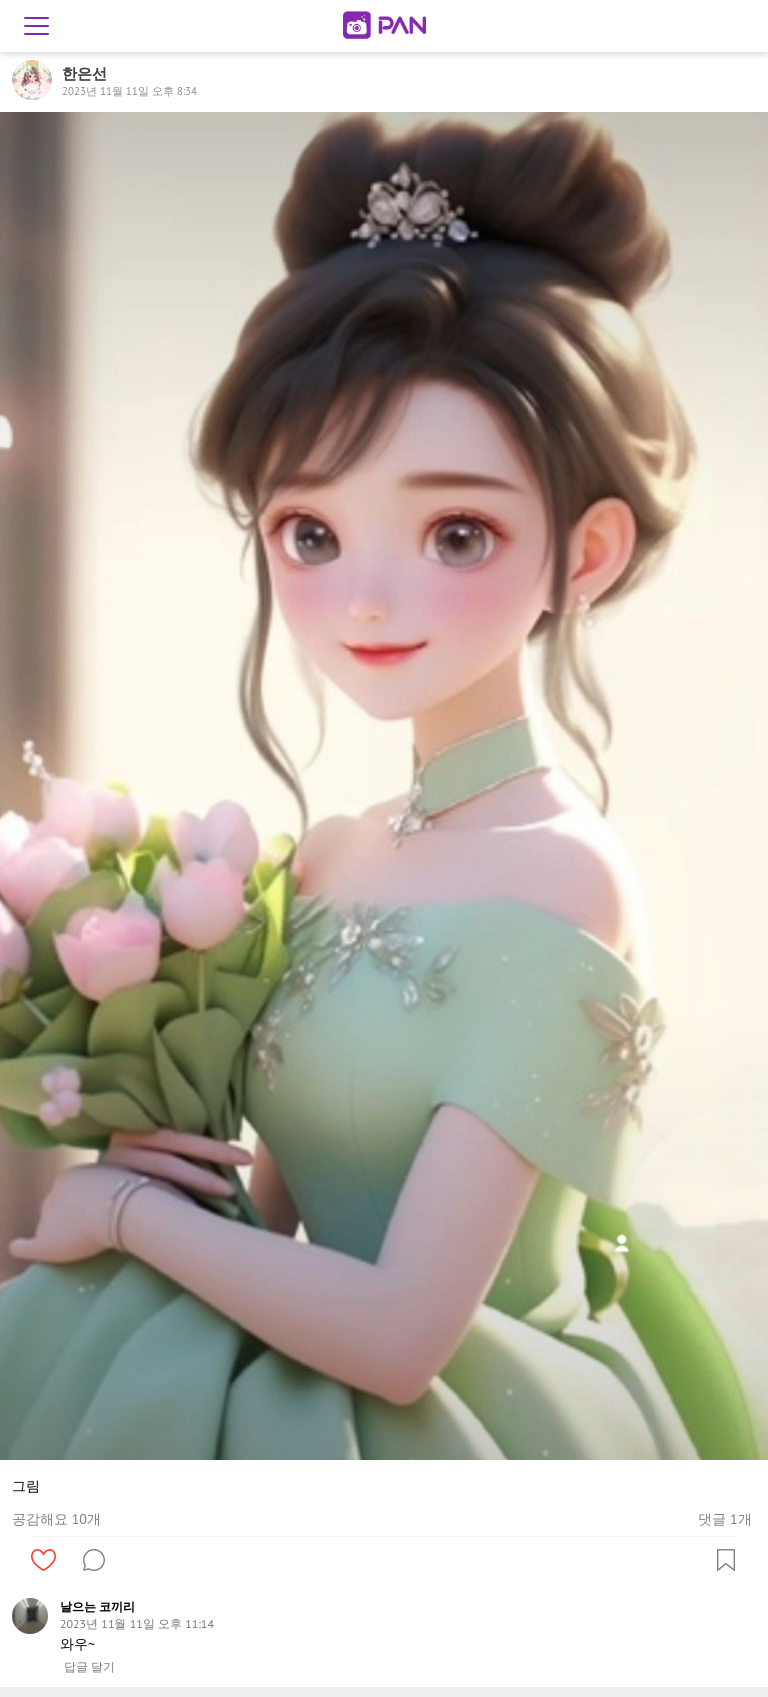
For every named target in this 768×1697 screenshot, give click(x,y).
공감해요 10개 (56, 1519)
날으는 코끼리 (97, 1606)
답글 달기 (89, 1667)
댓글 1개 (724, 1519)
